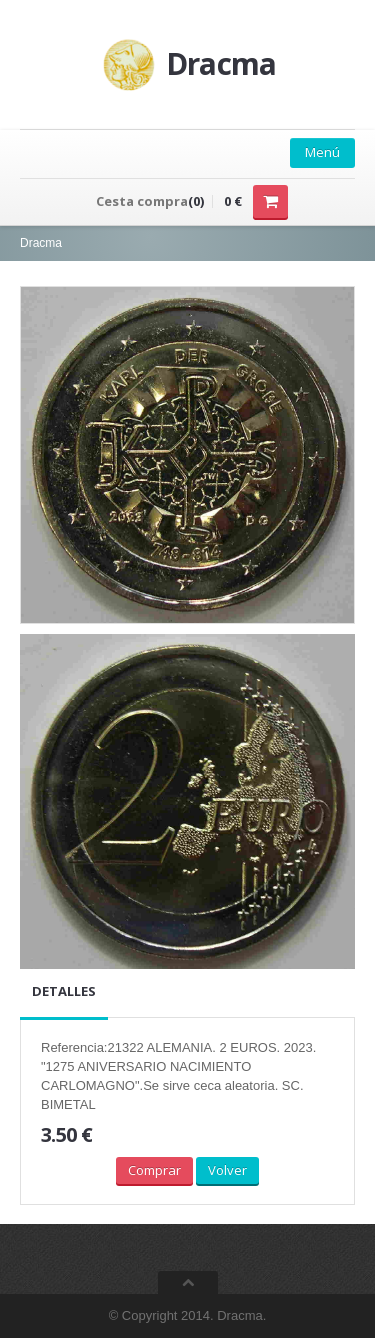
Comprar (154, 1170)
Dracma (41, 243)
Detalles (64, 991)
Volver (227, 1170)
